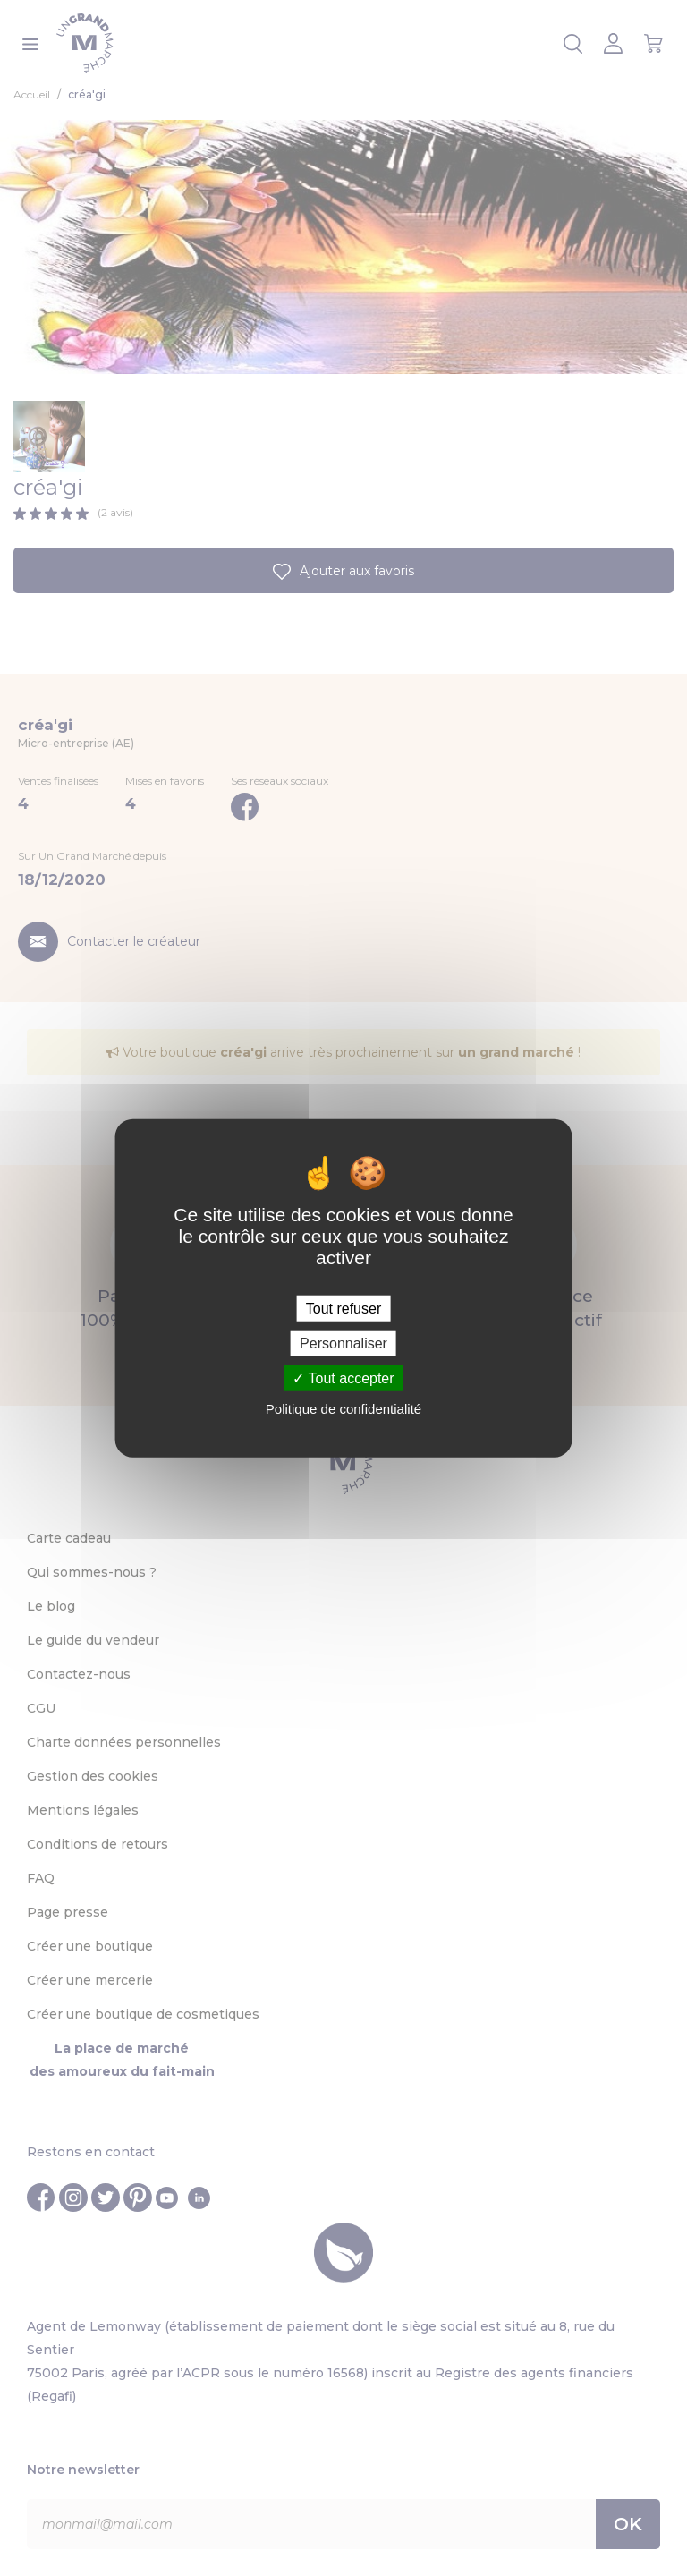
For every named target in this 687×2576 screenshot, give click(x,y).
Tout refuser (343, 1307)
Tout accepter (343, 1378)
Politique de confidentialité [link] (343, 1408)
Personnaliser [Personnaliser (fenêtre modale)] (343, 1342)
